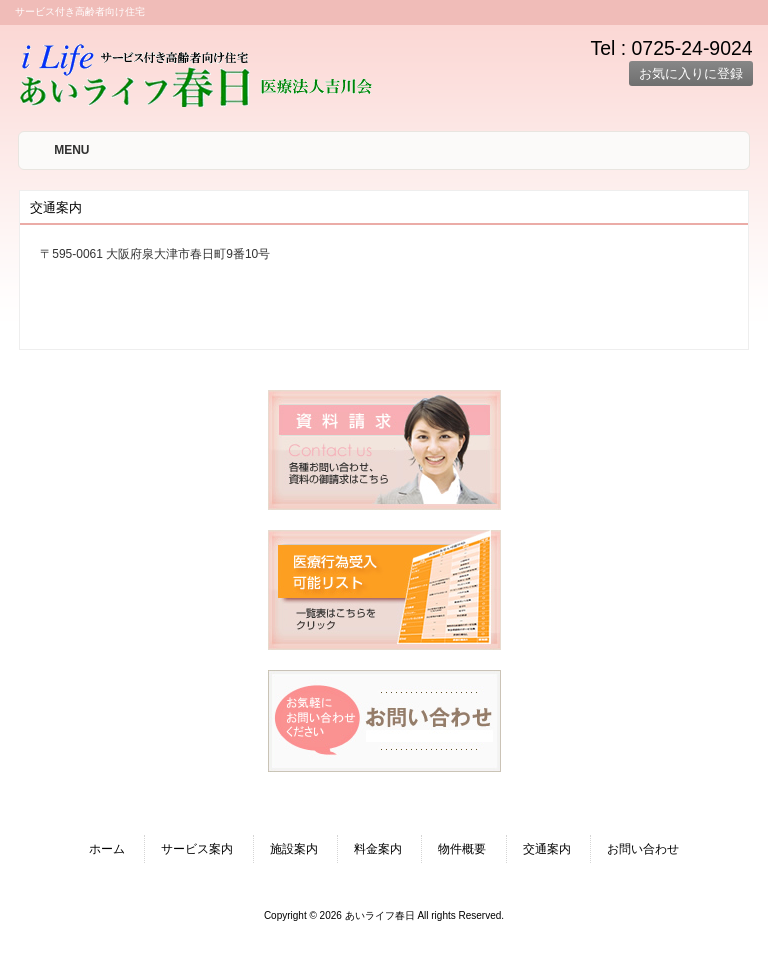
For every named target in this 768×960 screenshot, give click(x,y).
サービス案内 (197, 849)
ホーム (107, 849)
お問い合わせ (643, 849)
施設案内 (294, 849)
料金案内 (378, 849)
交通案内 (547, 849)
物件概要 (462, 849)
